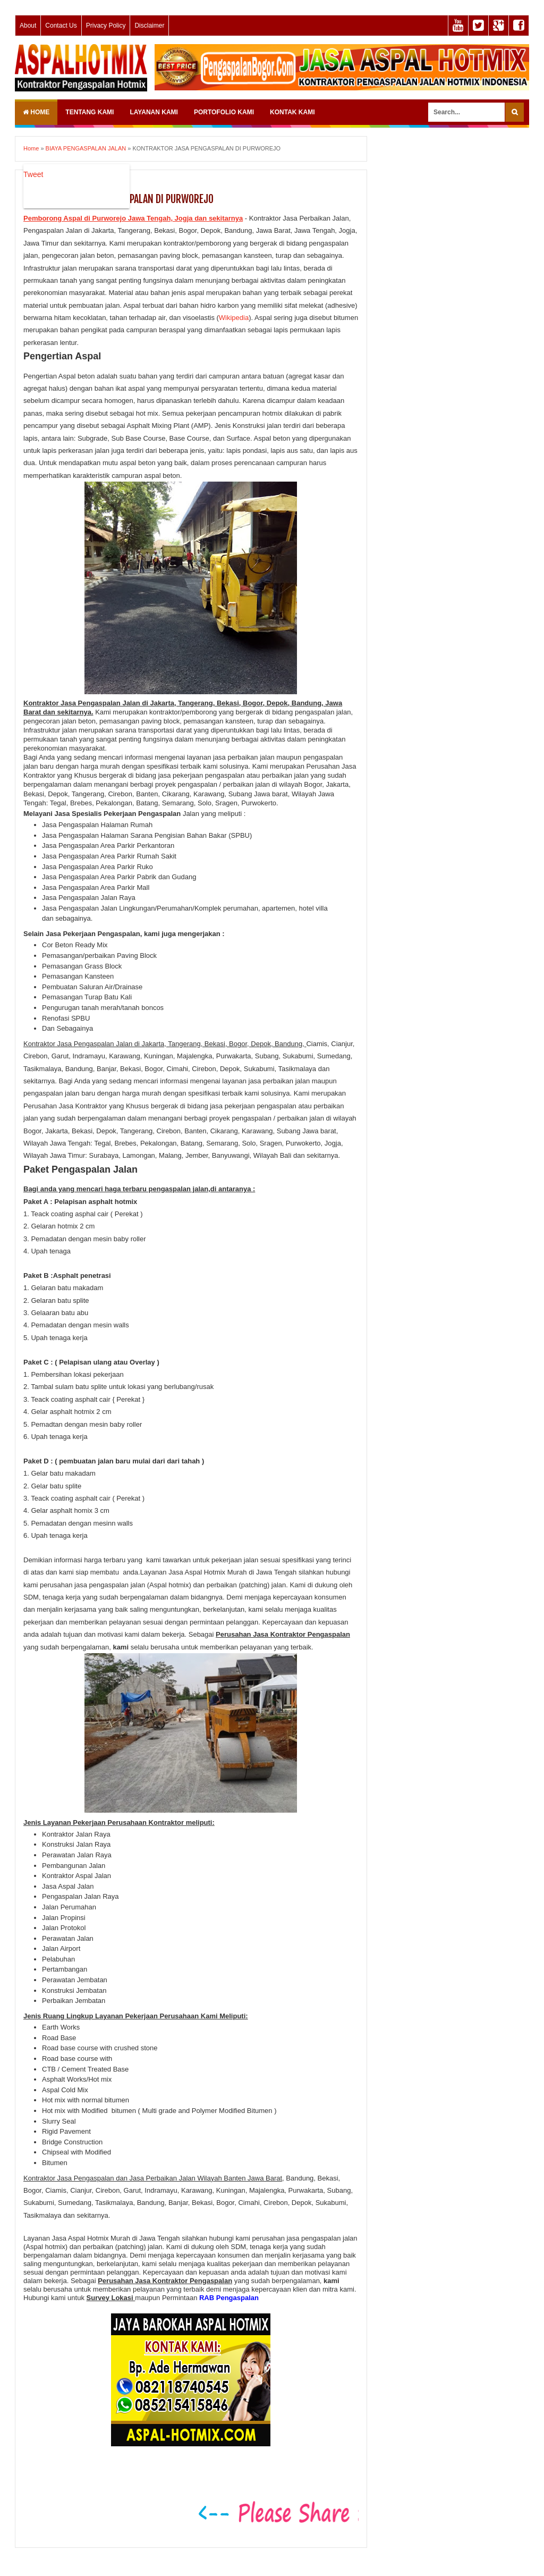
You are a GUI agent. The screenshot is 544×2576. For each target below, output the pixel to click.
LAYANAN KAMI (153, 112)
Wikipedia (234, 318)
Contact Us (60, 25)
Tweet (33, 174)
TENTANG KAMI (89, 112)
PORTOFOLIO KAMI (224, 112)
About (28, 25)
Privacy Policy (106, 25)
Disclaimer (149, 25)
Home (36, 112)
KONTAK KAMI (292, 112)
